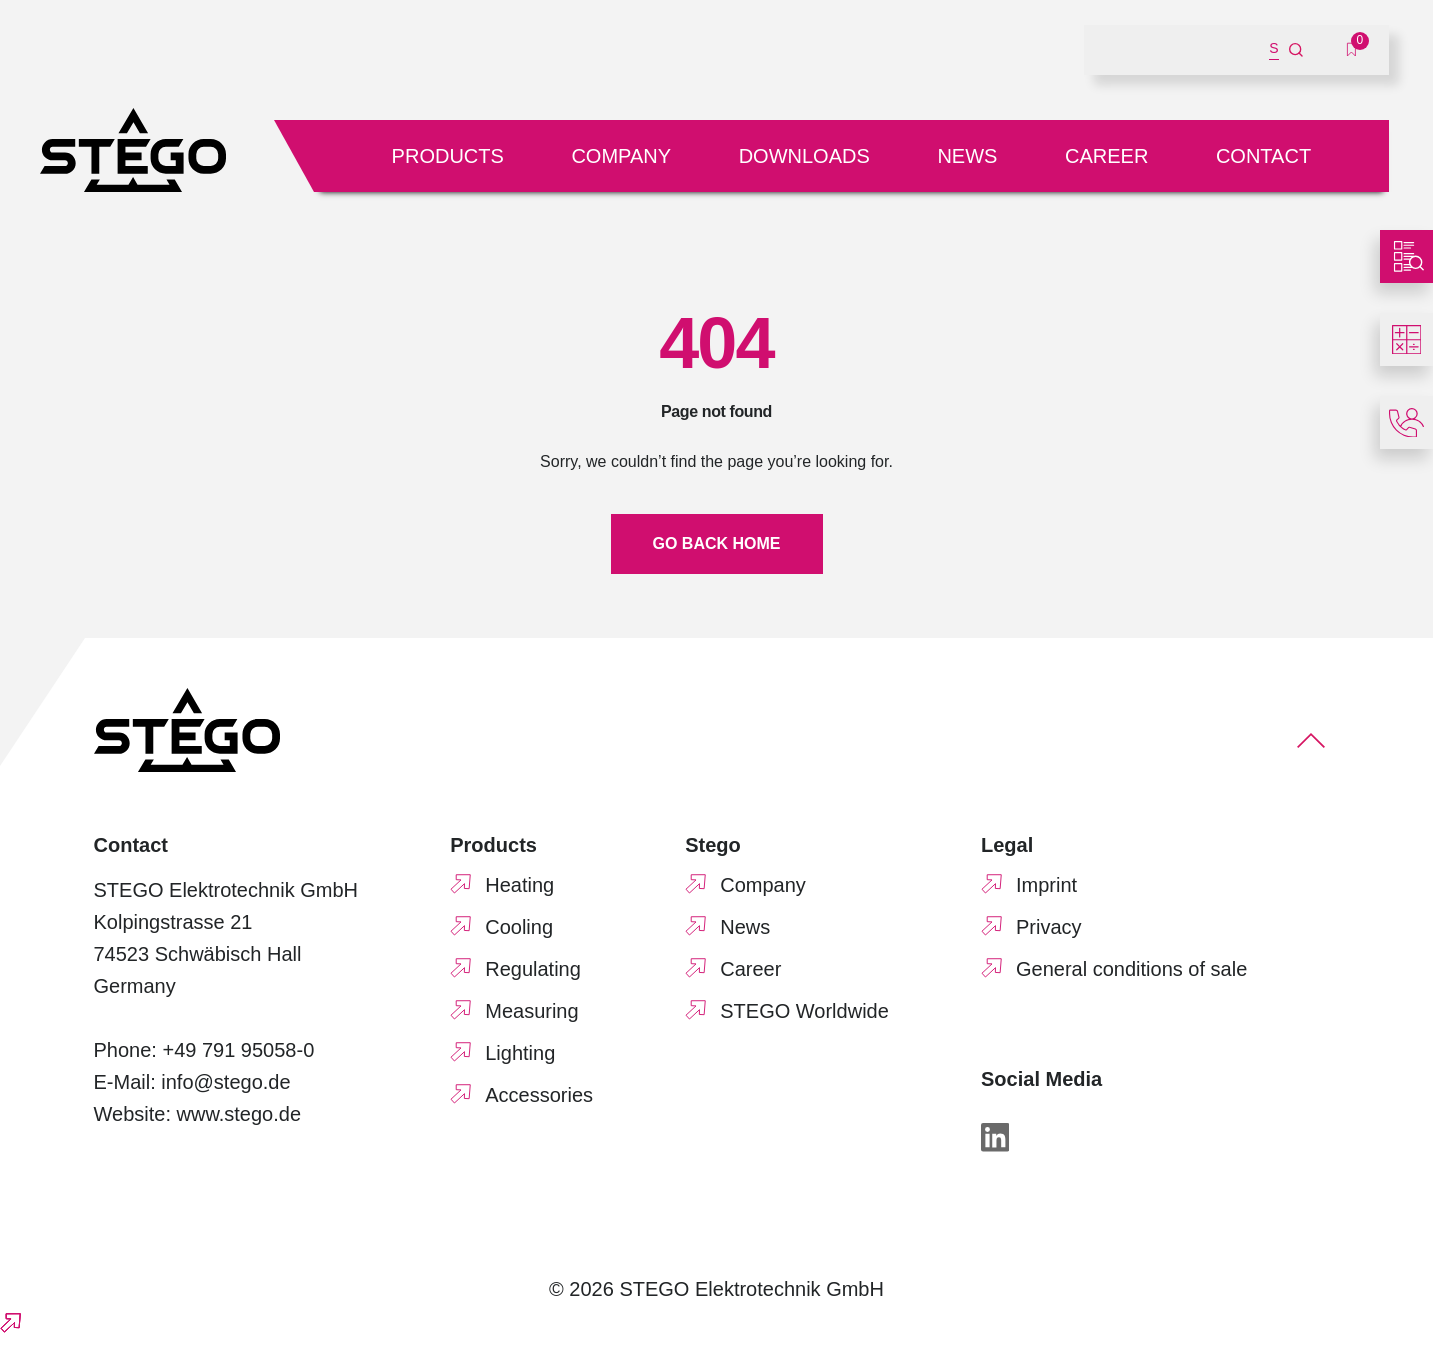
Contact (1263, 156)
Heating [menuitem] (519, 885)
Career (1106, 156)
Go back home (717, 543)
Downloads (804, 156)
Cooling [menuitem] (519, 927)
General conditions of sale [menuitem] (1131, 969)
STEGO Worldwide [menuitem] (804, 1011)
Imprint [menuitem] (1046, 885)
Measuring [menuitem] (531, 1011)
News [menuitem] (745, 927)
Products (448, 156)
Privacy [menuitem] (1049, 927)
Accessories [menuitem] (539, 1095)
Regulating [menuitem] (533, 969)
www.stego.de (239, 1114)
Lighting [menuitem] (520, 1053)
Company (621, 156)
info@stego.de (225, 1082)
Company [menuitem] (763, 885)
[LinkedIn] (995, 1137)
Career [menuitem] (750, 969)
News (967, 156)
